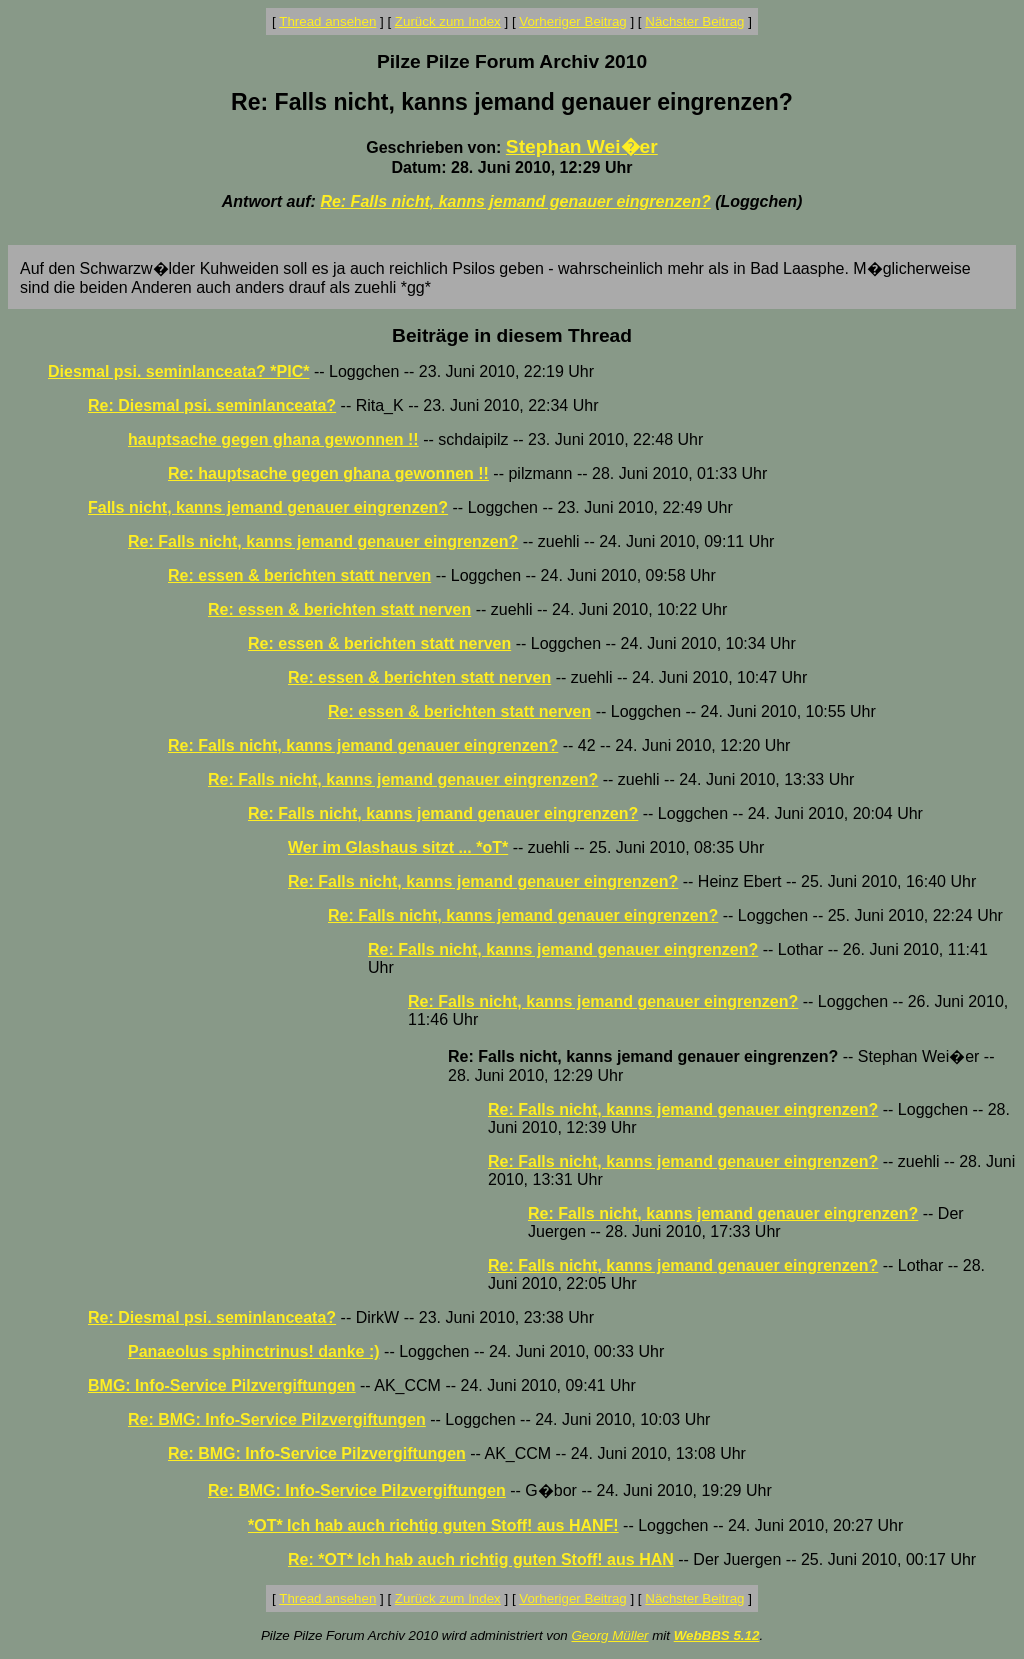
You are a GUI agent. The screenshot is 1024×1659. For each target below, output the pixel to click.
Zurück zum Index (448, 21)
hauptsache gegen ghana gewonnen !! (273, 439)
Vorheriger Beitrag (572, 21)
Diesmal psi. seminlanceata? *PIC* (178, 371)
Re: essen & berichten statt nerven (299, 575)
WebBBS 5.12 (717, 1635)
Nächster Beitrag (694, 21)
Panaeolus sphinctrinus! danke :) (254, 1351)
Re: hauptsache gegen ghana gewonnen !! (328, 473)
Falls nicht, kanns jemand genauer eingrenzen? (268, 507)
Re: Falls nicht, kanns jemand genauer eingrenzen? (515, 201)
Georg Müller (609, 1635)
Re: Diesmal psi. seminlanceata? (212, 405)
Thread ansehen (327, 21)
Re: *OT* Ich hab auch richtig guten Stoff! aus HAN (481, 1559)
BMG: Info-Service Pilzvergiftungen (222, 1385)
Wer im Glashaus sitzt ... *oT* (398, 847)
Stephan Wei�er (582, 146)
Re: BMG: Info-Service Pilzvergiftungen (277, 1419)
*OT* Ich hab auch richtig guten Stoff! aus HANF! (433, 1525)
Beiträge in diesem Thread (512, 335)
